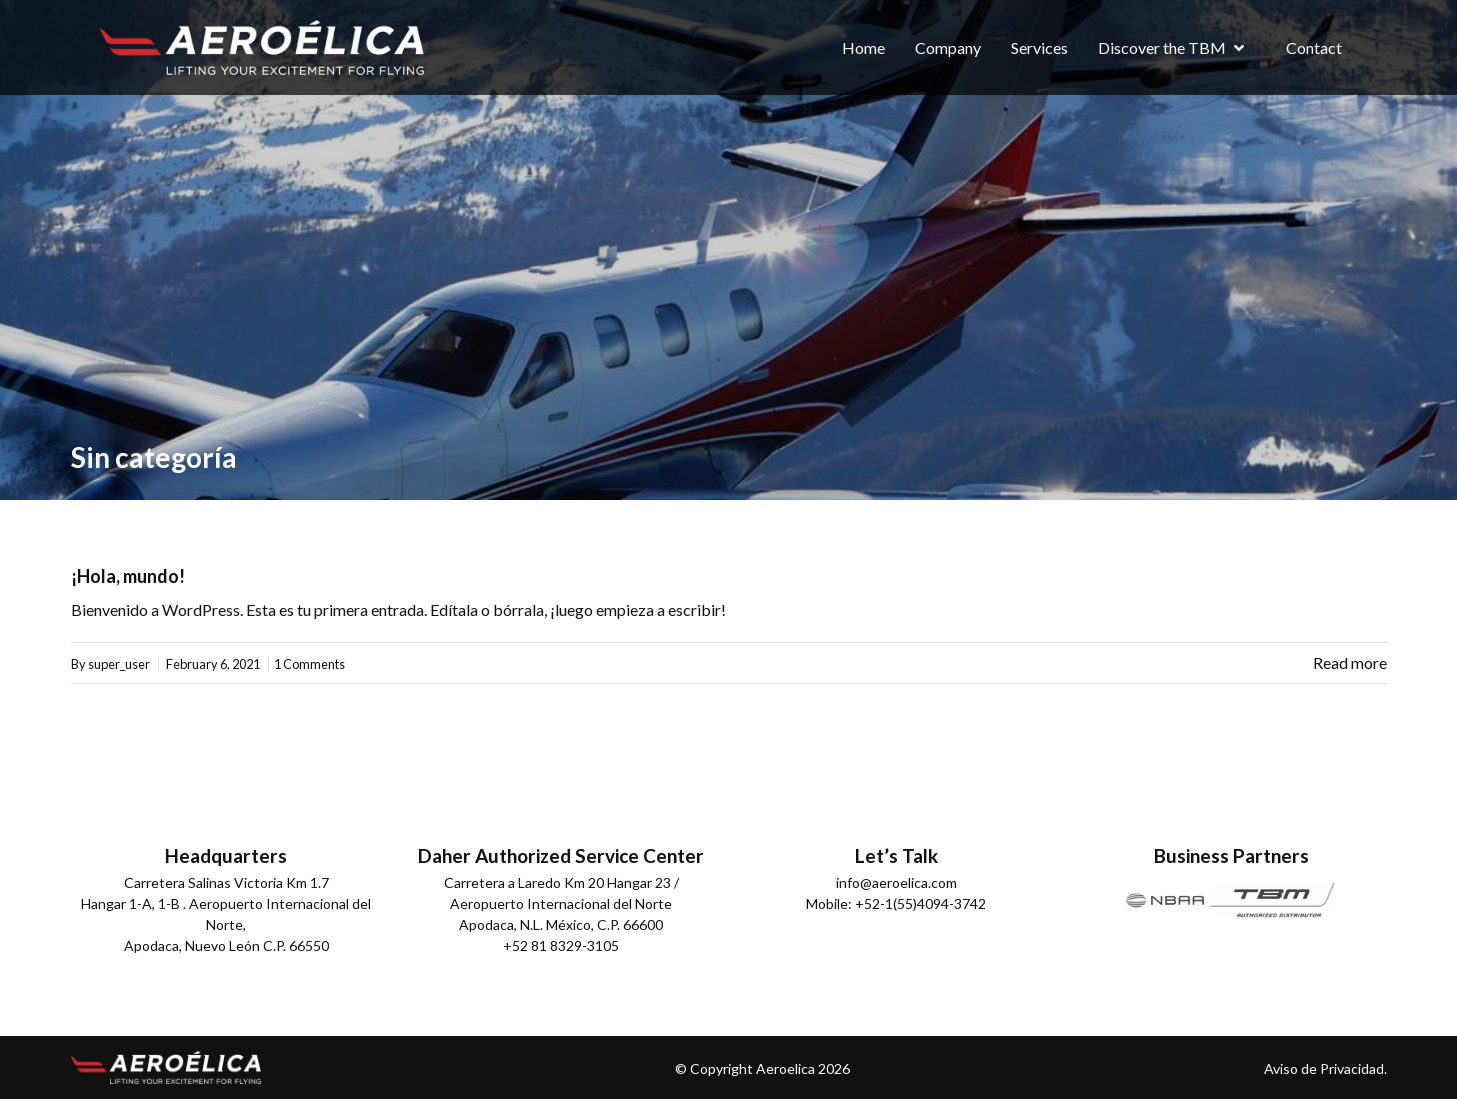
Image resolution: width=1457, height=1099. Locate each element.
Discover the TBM (1162, 47)
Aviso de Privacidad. (1325, 1068)
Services (1039, 47)
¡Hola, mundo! (128, 576)
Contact (1314, 47)
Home (863, 47)
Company (948, 47)
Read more (1350, 662)
